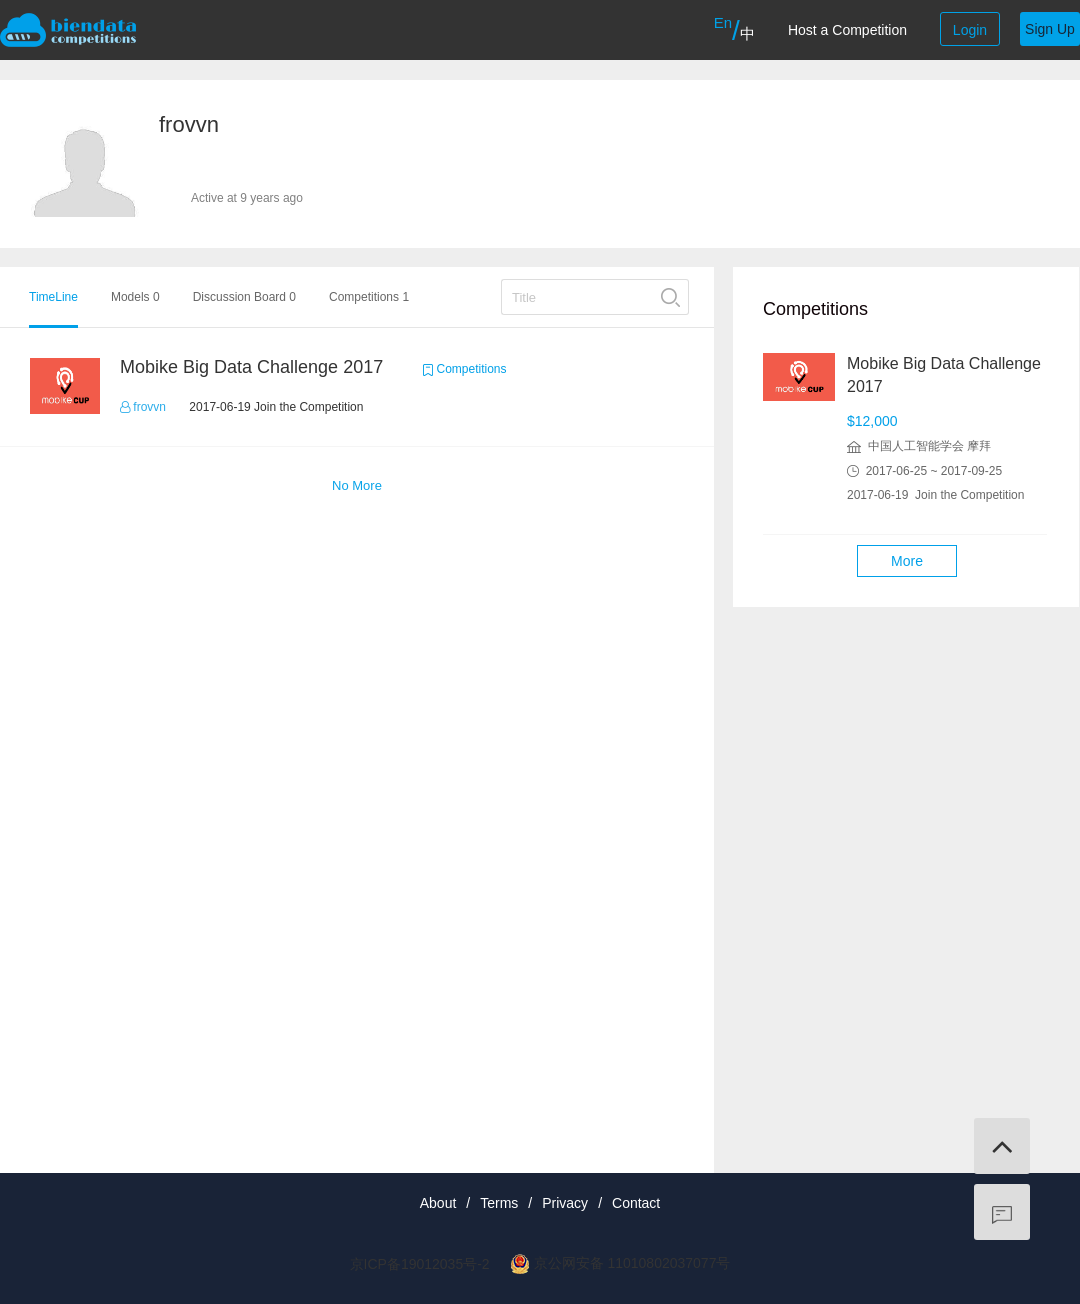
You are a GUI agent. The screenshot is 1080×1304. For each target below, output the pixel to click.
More (907, 561)
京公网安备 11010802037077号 (632, 1263)
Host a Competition (847, 30)
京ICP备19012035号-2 (420, 1264)
